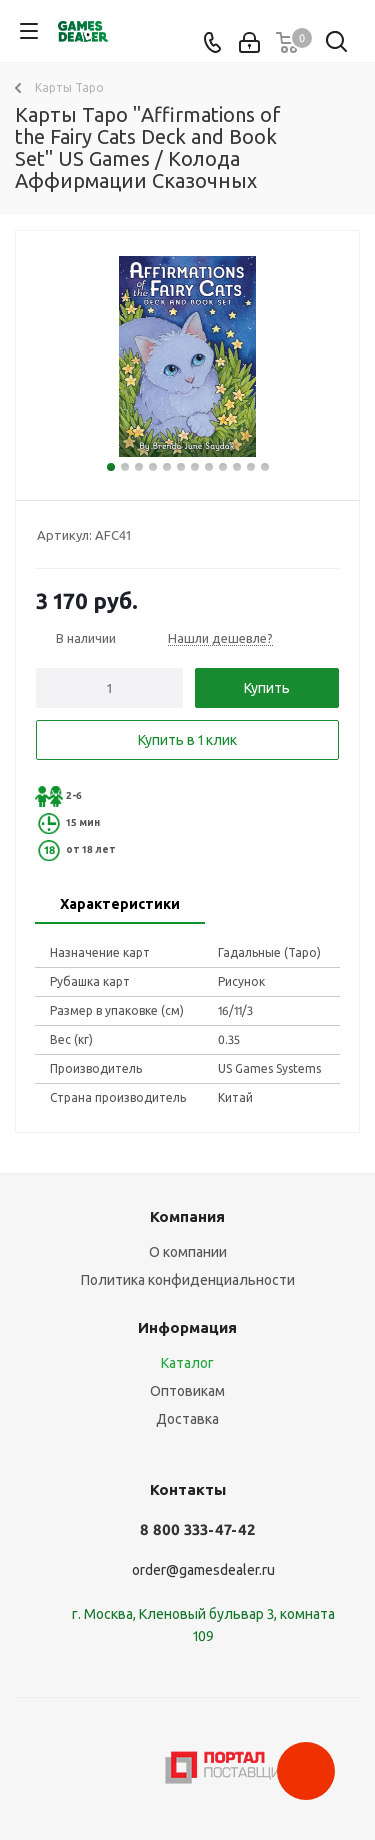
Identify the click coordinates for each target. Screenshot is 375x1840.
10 (237, 467)
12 (265, 467)
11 (251, 467)
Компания (187, 1216)
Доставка (187, 1419)
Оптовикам (187, 1391)
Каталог (187, 1363)
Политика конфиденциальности (188, 1280)
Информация (187, 1327)
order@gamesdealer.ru (203, 1570)
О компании (188, 1252)
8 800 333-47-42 (197, 1529)
